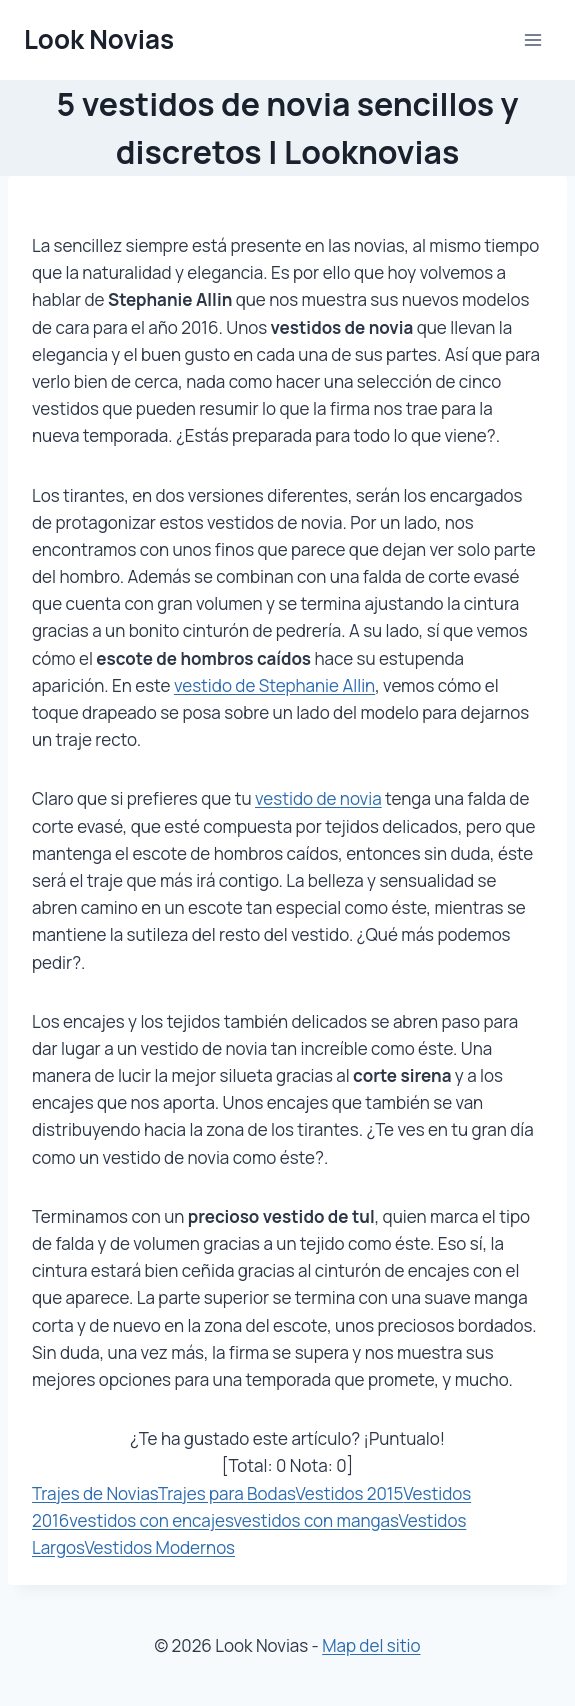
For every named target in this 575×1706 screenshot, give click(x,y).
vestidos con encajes (151, 1520)
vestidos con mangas (316, 1520)
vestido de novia (318, 798)
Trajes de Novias (95, 1493)
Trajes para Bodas (227, 1493)
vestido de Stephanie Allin (274, 685)
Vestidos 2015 (350, 1493)
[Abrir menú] (532, 39)
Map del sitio (371, 1645)
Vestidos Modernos (159, 1547)
